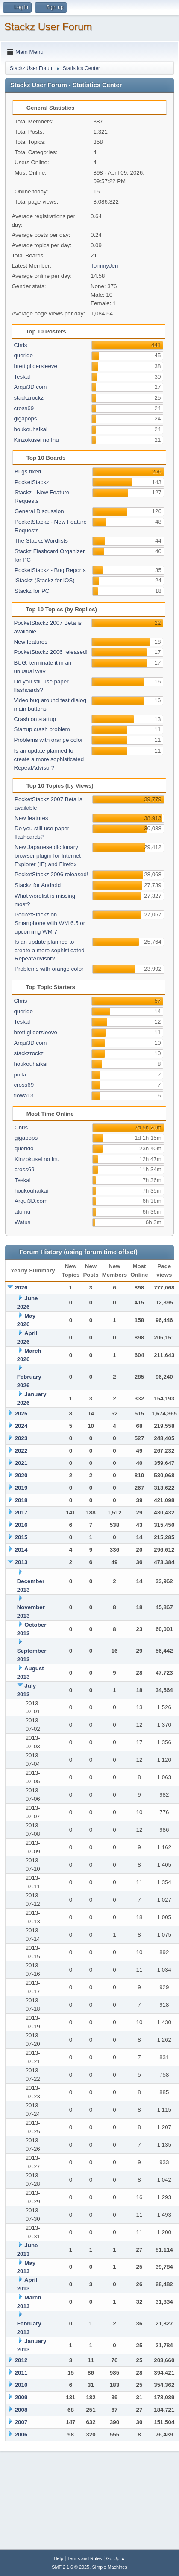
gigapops (25, 418)
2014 (21, 1549)
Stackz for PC (32, 591)
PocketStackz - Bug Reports (50, 570)
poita (20, 1074)
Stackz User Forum (48, 26)
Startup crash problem (42, 729)
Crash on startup (35, 719)
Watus (22, 1222)
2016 (21, 1525)
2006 (21, 2434)
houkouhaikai (30, 429)
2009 (21, 2397)
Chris (20, 345)
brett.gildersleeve (35, 366)
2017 (21, 1512)
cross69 (24, 408)
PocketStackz (32, 482)
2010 (21, 2385)
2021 (21, 1463)
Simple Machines (109, 2567)
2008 (21, 2410)
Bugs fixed (28, 471)
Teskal (22, 376)
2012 (21, 2360)
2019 (21, 1488)
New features (30, 642)
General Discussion (39, 511)
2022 (21, 1450)
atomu (22, 1211)
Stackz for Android (38, 885)
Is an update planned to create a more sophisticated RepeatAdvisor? (49, 759)
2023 (21, 1438)
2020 (21, 1475)
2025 (21, 1413)
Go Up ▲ (115, 2558)
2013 (21, 1562)
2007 (21, 2422)
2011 (21, 2372)
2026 (21, 1287)
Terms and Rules (84, 2558)
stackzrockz (29, 397)
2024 (21, 1426)
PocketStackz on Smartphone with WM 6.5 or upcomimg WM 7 (50, 923)
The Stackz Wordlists (41, 540)
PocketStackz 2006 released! (51, 652)
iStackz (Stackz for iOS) (45, 580)
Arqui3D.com (30, 387)
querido (23, 355)
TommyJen (104, 266)
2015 (21, 1537)
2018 (21, 1500)
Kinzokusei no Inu (36, 440)
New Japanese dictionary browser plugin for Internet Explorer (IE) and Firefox (48, 855)
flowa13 (23, 1095)
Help (58, 2558)
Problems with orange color (48, 740)
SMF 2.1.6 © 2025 (70, 2567)
